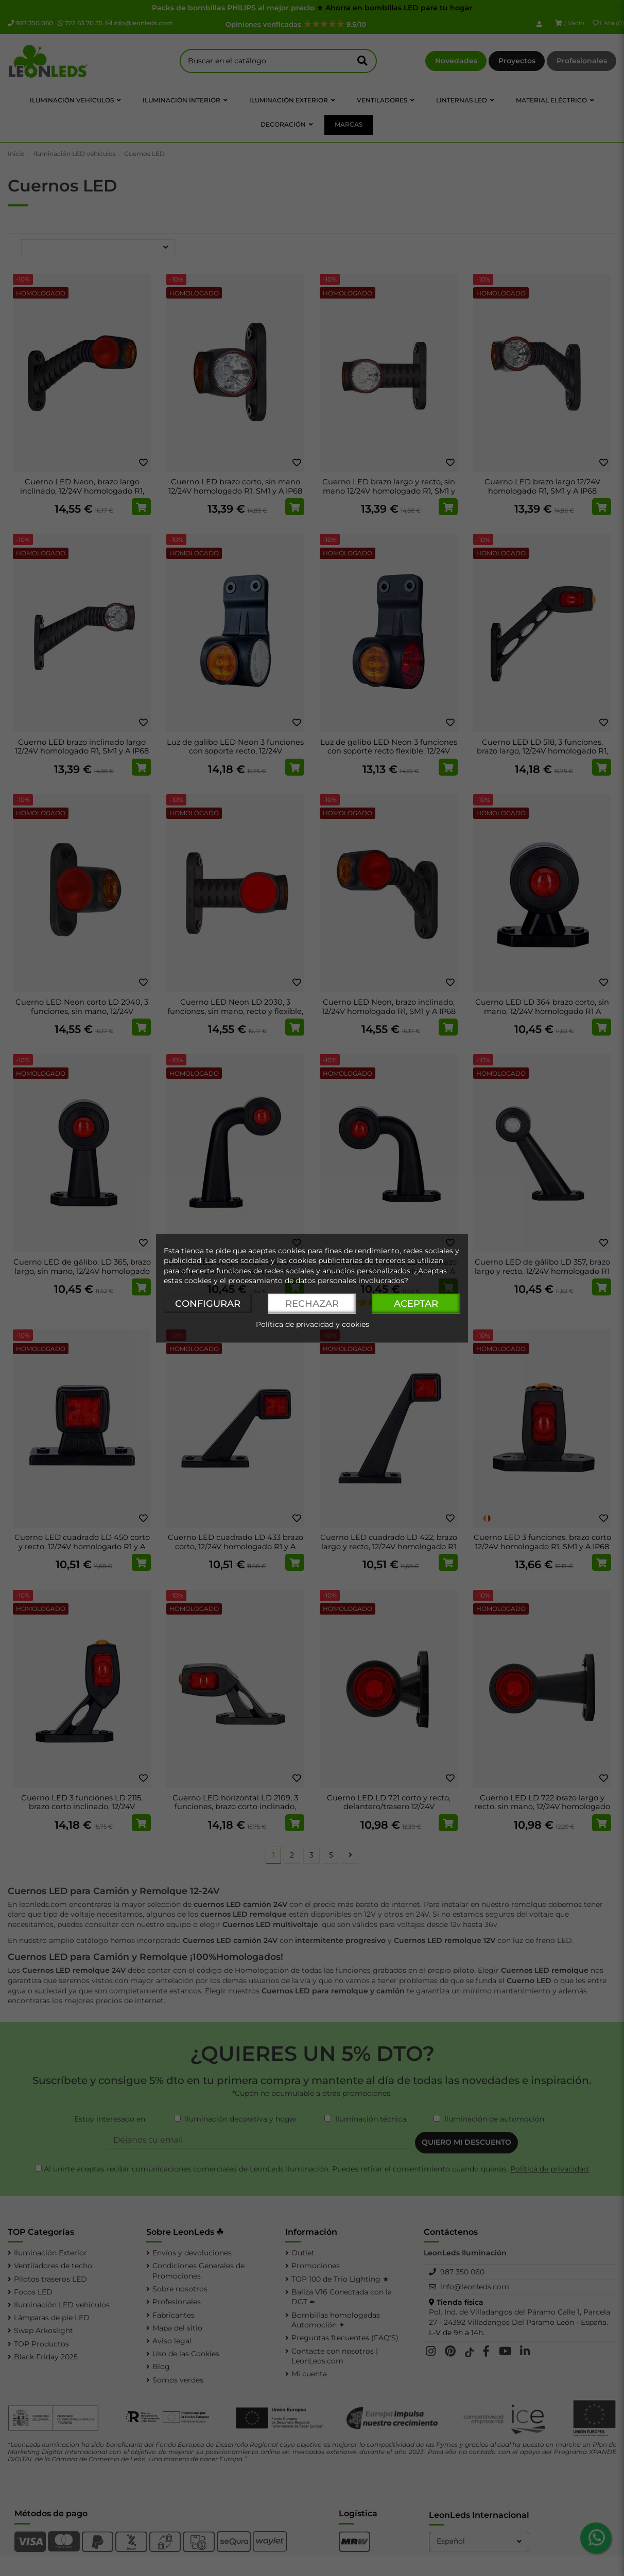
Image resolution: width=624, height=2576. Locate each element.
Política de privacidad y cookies (312, 1324)
